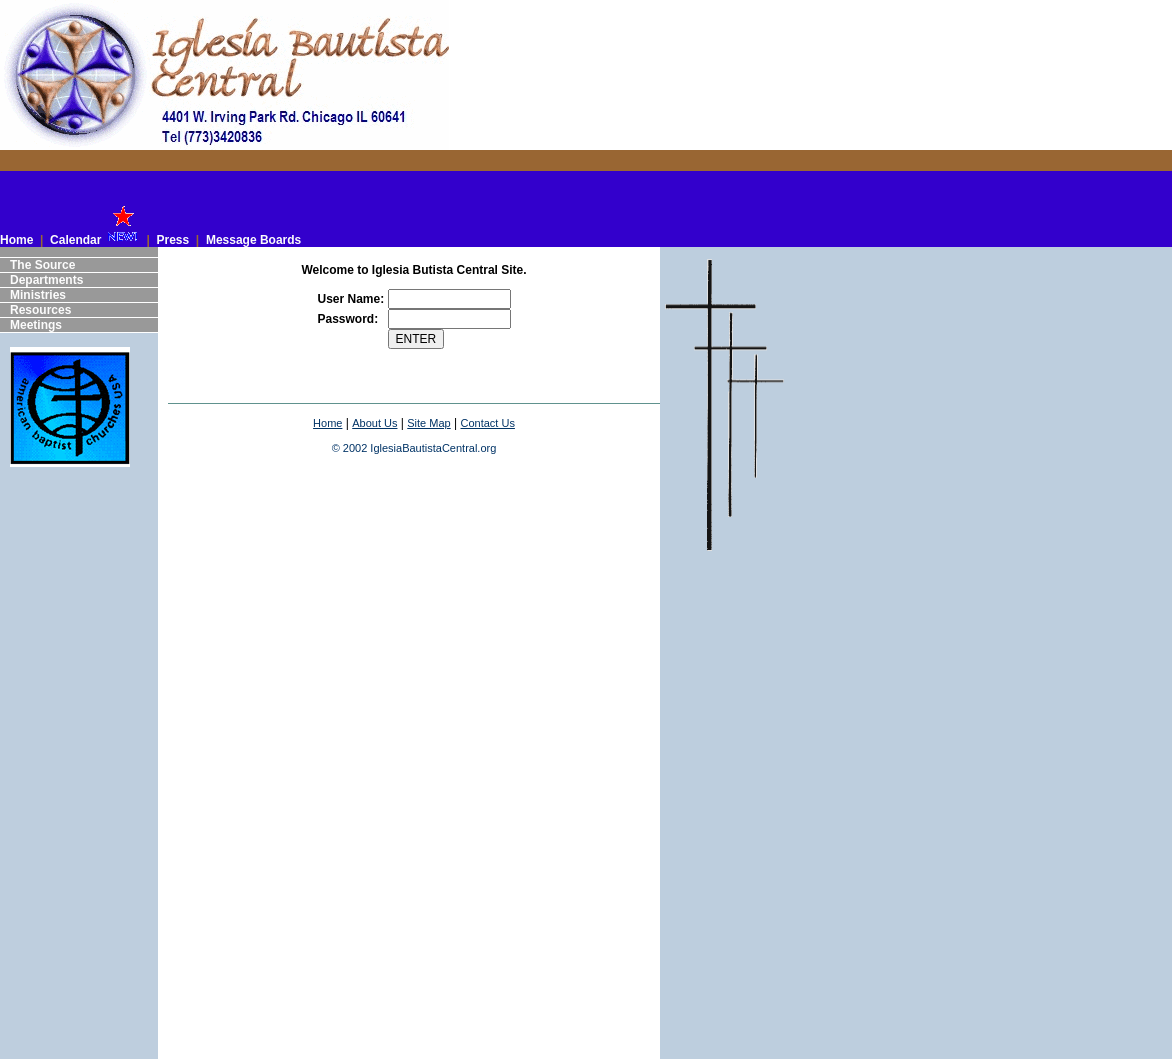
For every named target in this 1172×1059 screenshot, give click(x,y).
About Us (374, 423)
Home (327, 423)
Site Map (428, 423)
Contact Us (487, 423)
